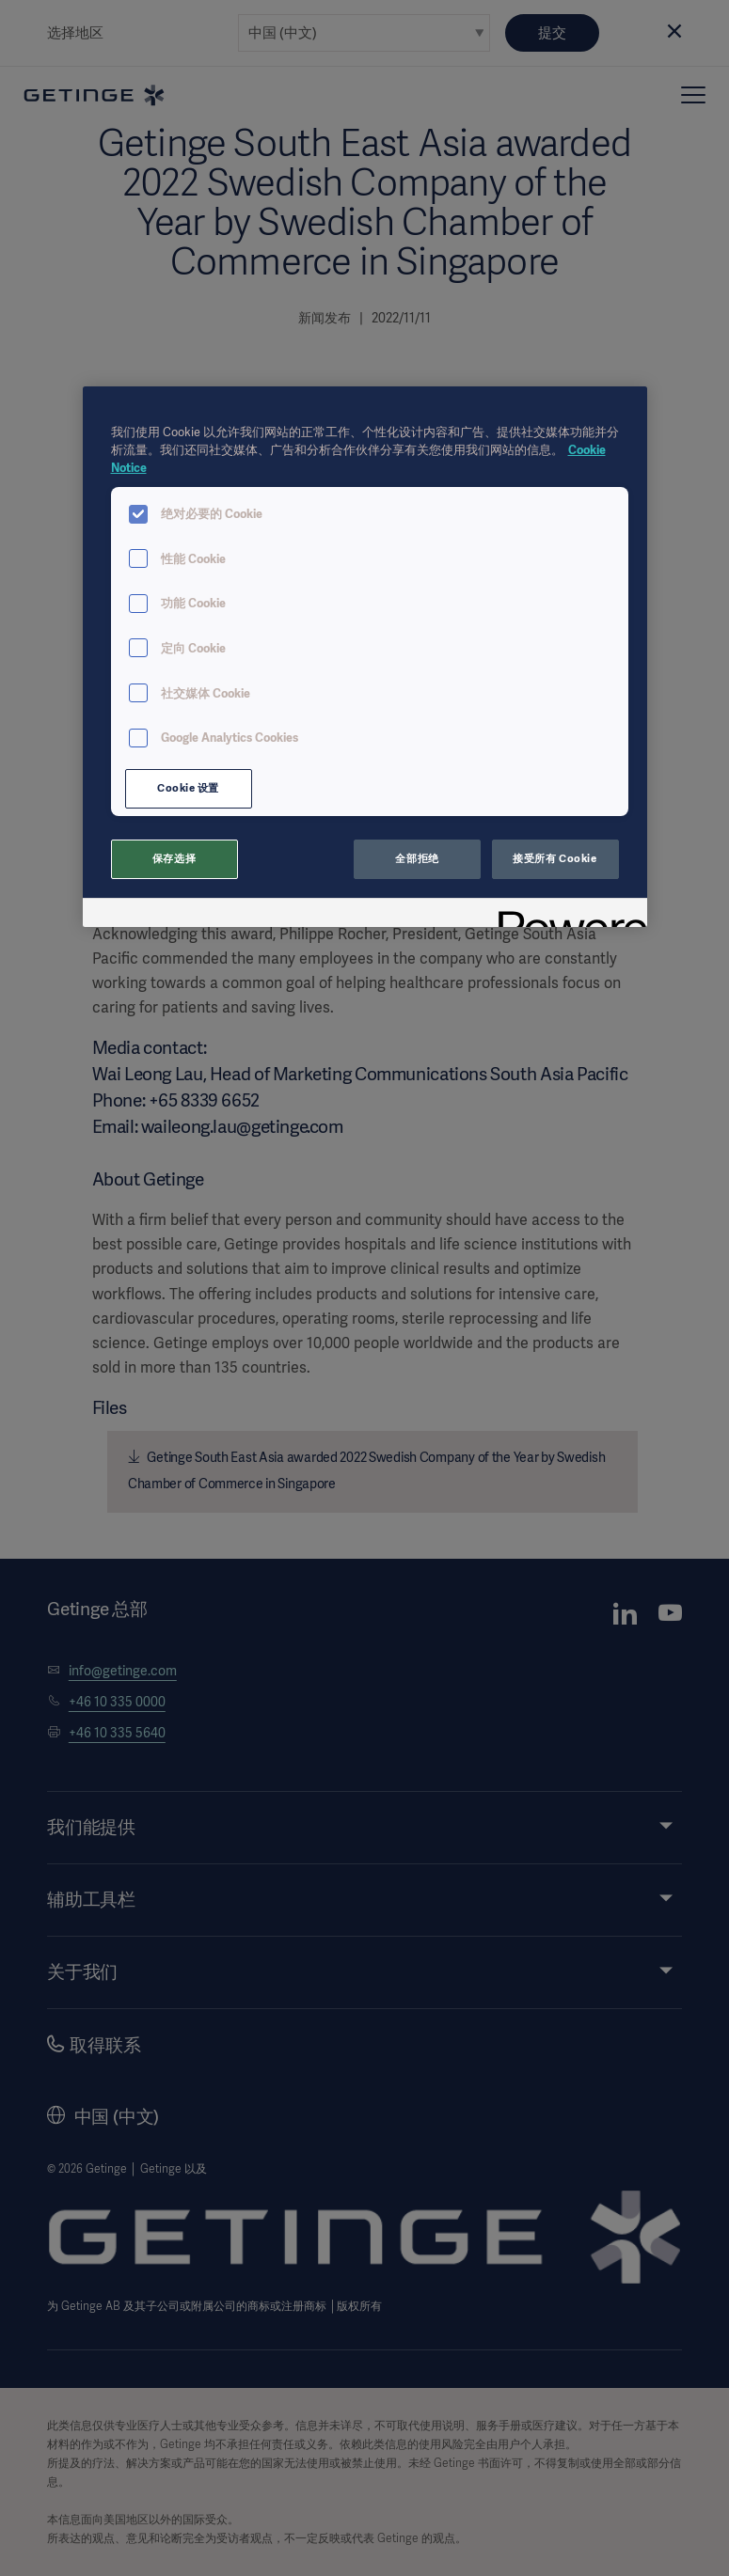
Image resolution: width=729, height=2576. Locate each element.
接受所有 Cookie (554, 858)
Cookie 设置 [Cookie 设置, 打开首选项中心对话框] (188, 787)
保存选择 (174, 858)
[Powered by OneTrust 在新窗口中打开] (566, 915)
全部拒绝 (416, 858)
